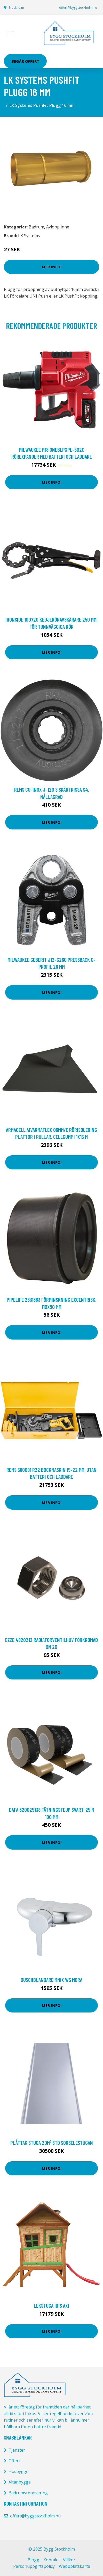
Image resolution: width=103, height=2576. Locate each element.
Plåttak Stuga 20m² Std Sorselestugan (51, 2142)
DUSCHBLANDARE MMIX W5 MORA (51, 1980)
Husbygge (18, 2471)
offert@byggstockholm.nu (78, 7)
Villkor (69, 2560)
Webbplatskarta (74, 2566)
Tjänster (17, 2450)
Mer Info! (51, 266)
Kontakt (51, 2560)
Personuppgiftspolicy (34, 2566)
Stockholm (16, 7)
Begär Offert (25, 61)
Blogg (33, 2560)
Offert (14, 2460)
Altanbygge (20, 2482)
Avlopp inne (57, 227)
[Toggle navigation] (11, 34)
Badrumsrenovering (28, 2493)
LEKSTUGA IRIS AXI (51, 2305)
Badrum (36, 227)
